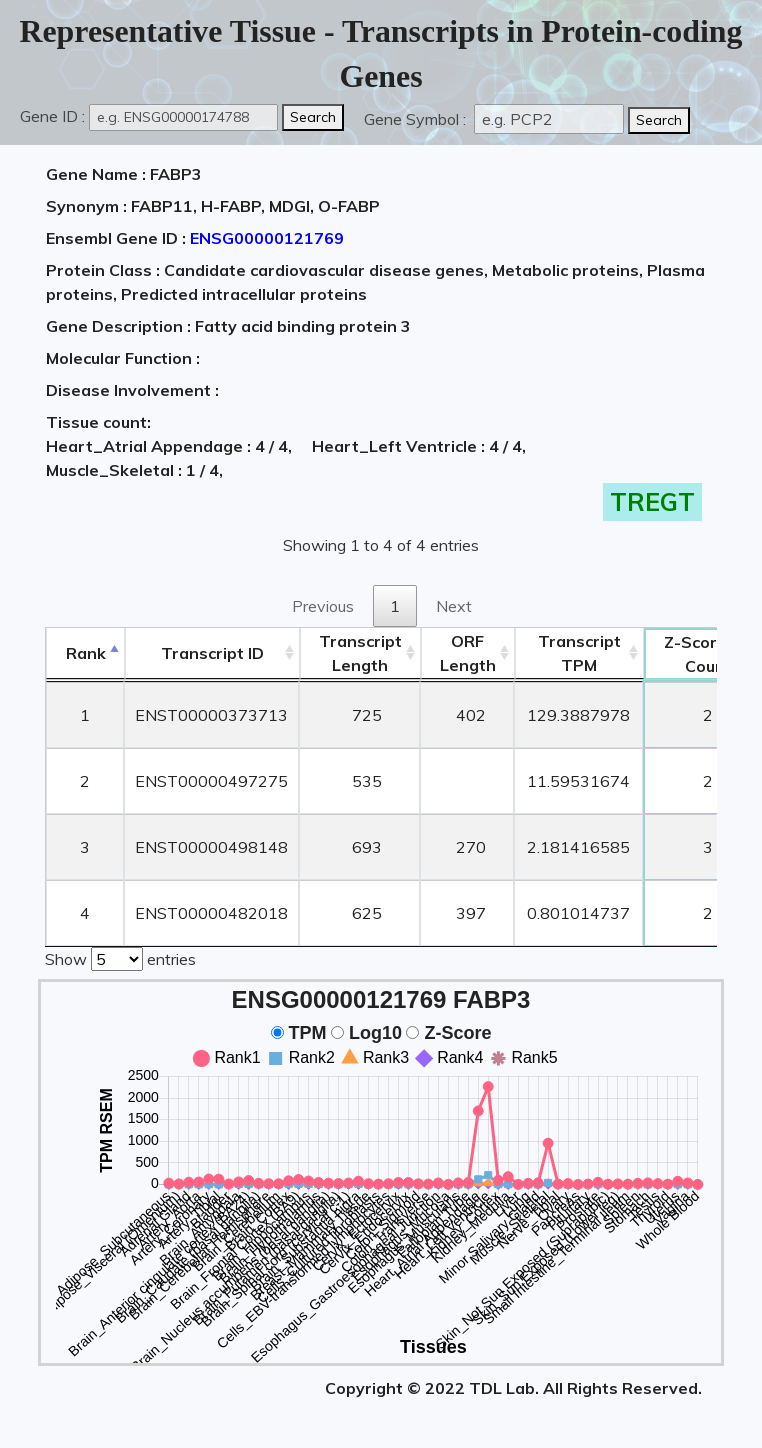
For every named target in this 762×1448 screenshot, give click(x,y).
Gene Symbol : (417, 119)
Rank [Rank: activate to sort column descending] (86, 653)
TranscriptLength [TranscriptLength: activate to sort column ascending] (360, 653)
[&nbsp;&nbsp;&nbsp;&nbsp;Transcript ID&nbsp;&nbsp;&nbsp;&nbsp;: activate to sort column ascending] (212, 653)
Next (454, 606)
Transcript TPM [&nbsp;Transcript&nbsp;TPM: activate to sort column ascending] (579, 653)
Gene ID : (52, 116)
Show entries (120, 957)
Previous (323, 606)
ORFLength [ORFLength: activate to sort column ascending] (468, 653)
